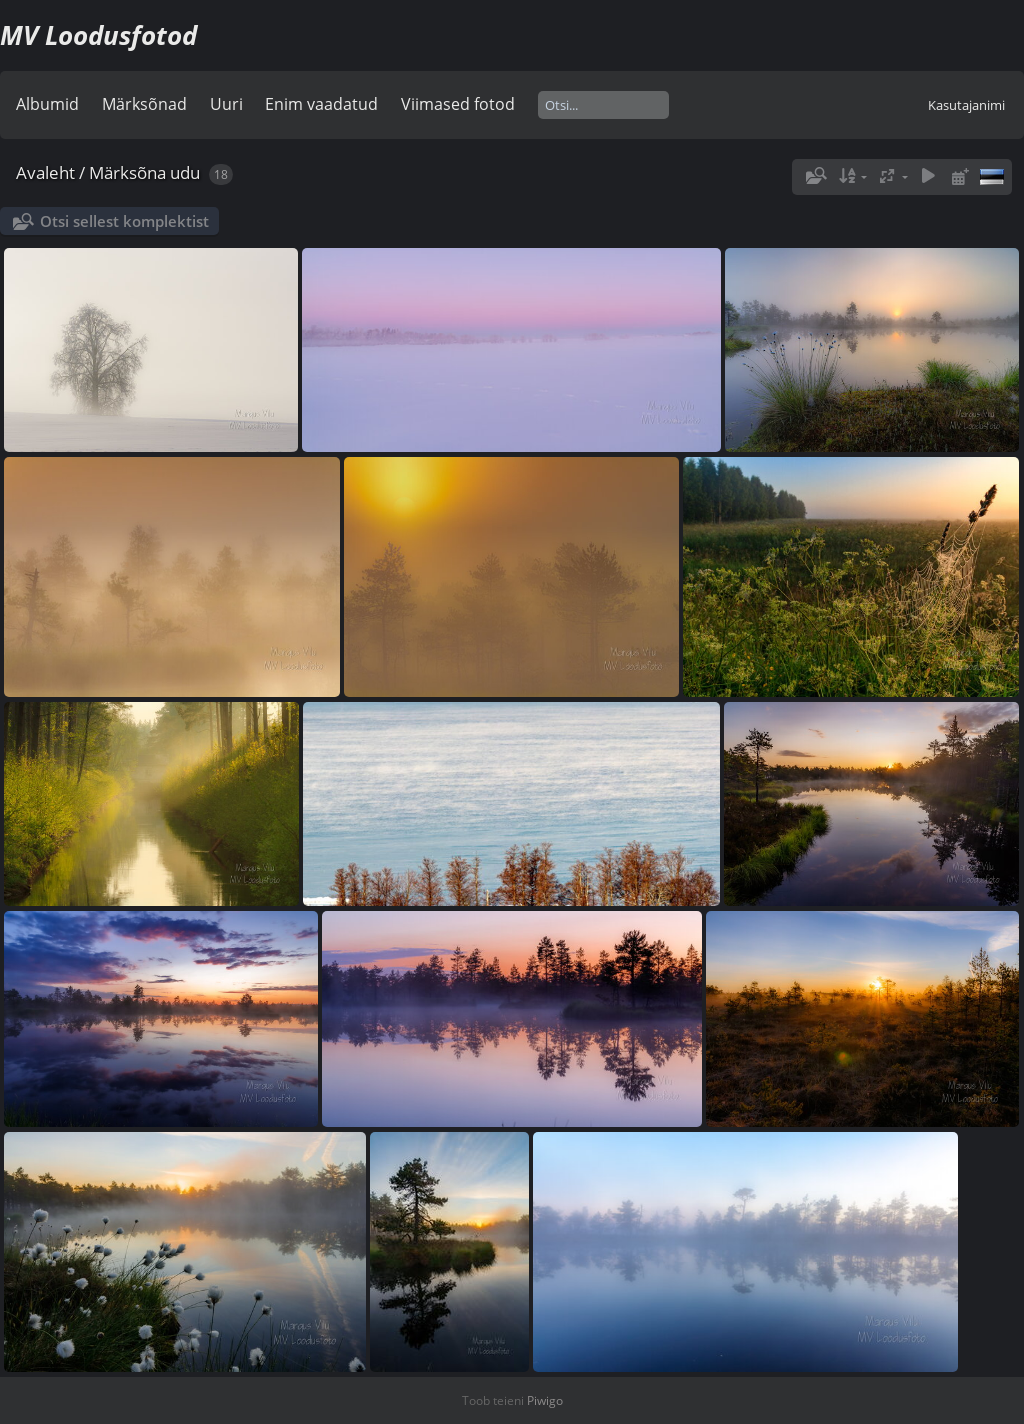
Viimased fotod (458, 104)
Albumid (47, 104)
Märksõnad (144, 104)
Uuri (226, 104)
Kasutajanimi (966, 105)
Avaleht (45, 172)
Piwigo (545, 1400)
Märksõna (127, 172)
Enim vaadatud (321, 104)
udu (185, 172)
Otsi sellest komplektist (124, 221)
